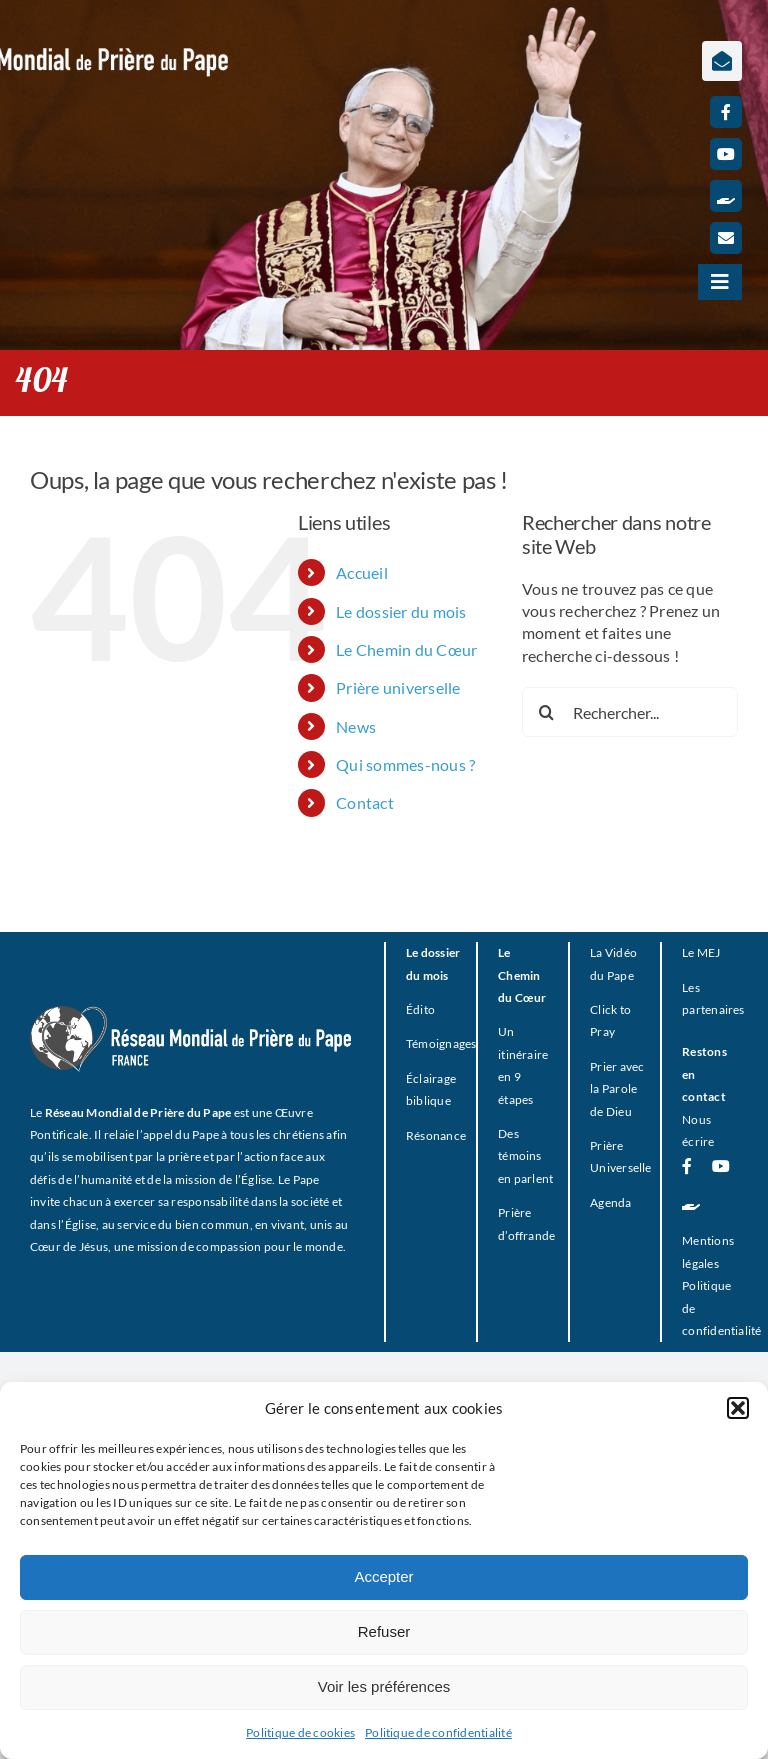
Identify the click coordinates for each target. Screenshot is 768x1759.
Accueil (362, 572)
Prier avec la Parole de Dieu (617, 1089)
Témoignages (441, 1043)
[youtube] (726, 154)
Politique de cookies (300, 1732)
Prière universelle (398, 687)
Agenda (610, 1202)
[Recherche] (547, 712)
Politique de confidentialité (438, 1732)
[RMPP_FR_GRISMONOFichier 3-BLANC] (191, 1013)
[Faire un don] (726, 196)
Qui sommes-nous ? (405, 764)
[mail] (726, 238)
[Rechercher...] (630, 712)
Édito (420, 1009)
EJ (714, 952)
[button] (738, 1408)
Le (688, 952)
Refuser (384, 1631)
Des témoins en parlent (525, 1156)
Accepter (383, 1576)
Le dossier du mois (401, 611)
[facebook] (726, 112)
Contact (365, 802)
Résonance (436, 1135)
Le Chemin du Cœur (406, 649)
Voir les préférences (384, 1686)
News (356, 726)
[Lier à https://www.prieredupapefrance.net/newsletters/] (722, 61)
